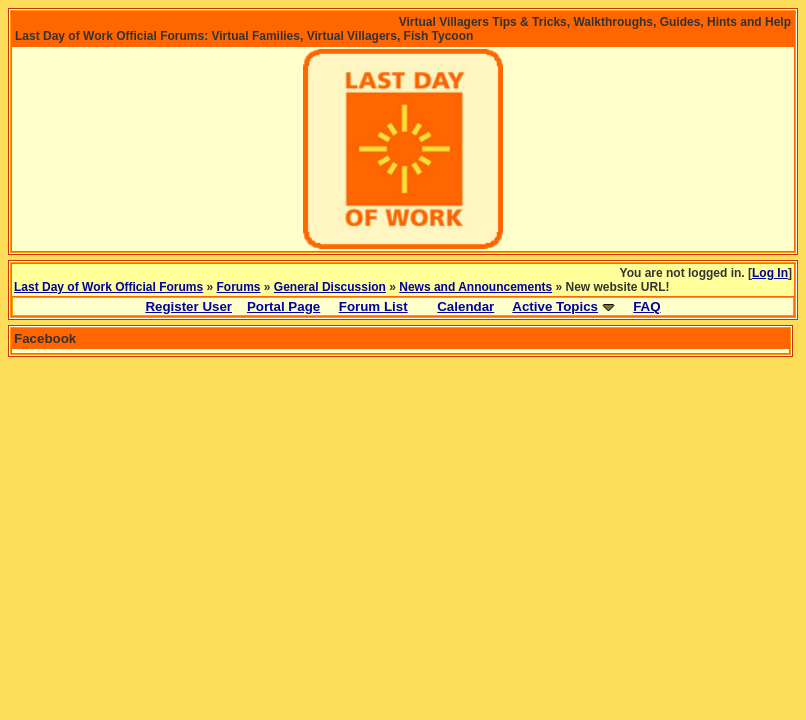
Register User (188, 306)
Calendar (465, 306)
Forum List (373, 306)
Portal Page (283, 306)
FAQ (646, 306)
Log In (770, 273)
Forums (239, 287)
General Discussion (330, 287)
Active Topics (555, 306)
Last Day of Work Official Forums (108, 287)
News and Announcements (475, 287)
